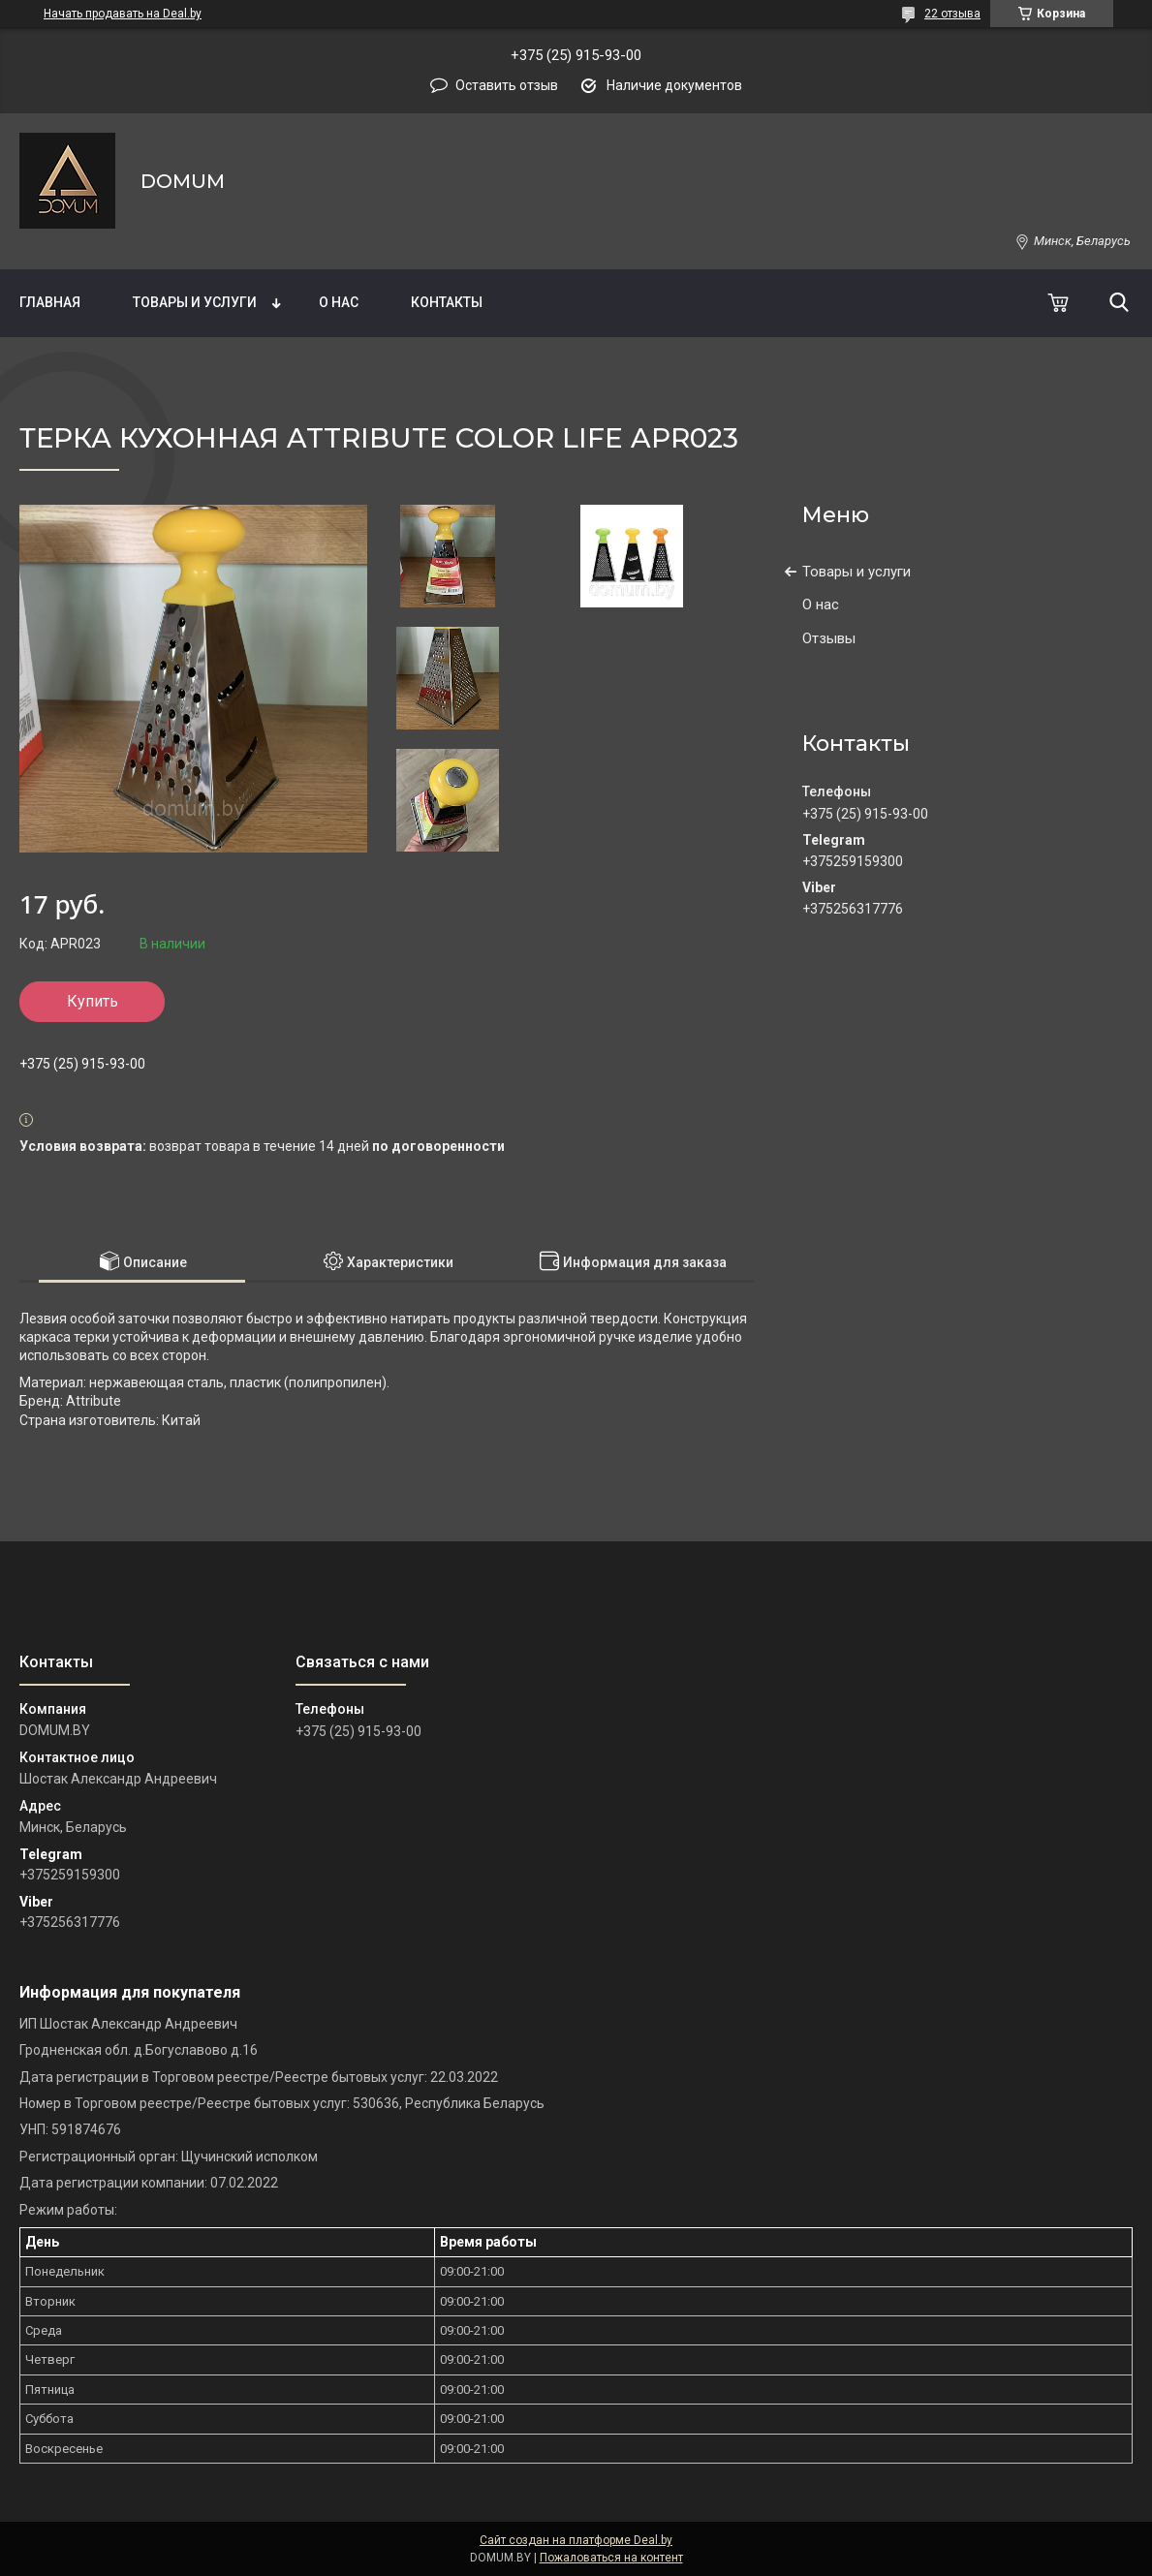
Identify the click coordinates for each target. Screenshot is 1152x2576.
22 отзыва (952, 13)
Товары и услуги (195, 302)
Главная (49, 302)
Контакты (447, 302)
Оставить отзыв (506, 85)
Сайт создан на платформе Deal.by (576, 2540)
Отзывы (829, 638)
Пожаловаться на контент (611, 2557)
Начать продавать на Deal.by (123, 13)
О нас (338, 302)
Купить (92, 1001)
